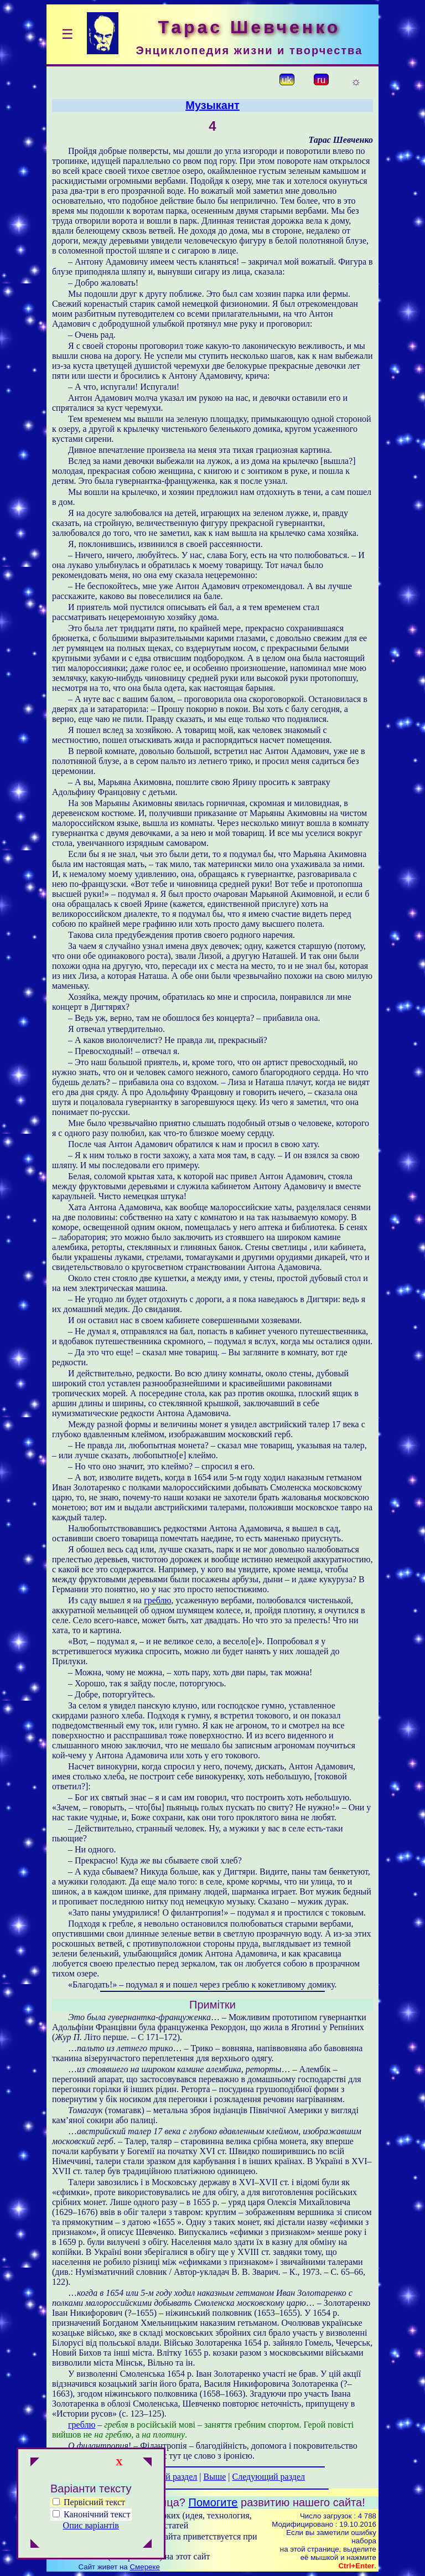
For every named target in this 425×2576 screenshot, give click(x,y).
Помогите (213, 2502)
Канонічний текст (97, 2514)
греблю (157, 1600)
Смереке (144, 2567)
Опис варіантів (91, 2525)
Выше (214, 2476)
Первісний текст (89, 2502)
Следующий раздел (268, 2476)
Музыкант (212, 105)
